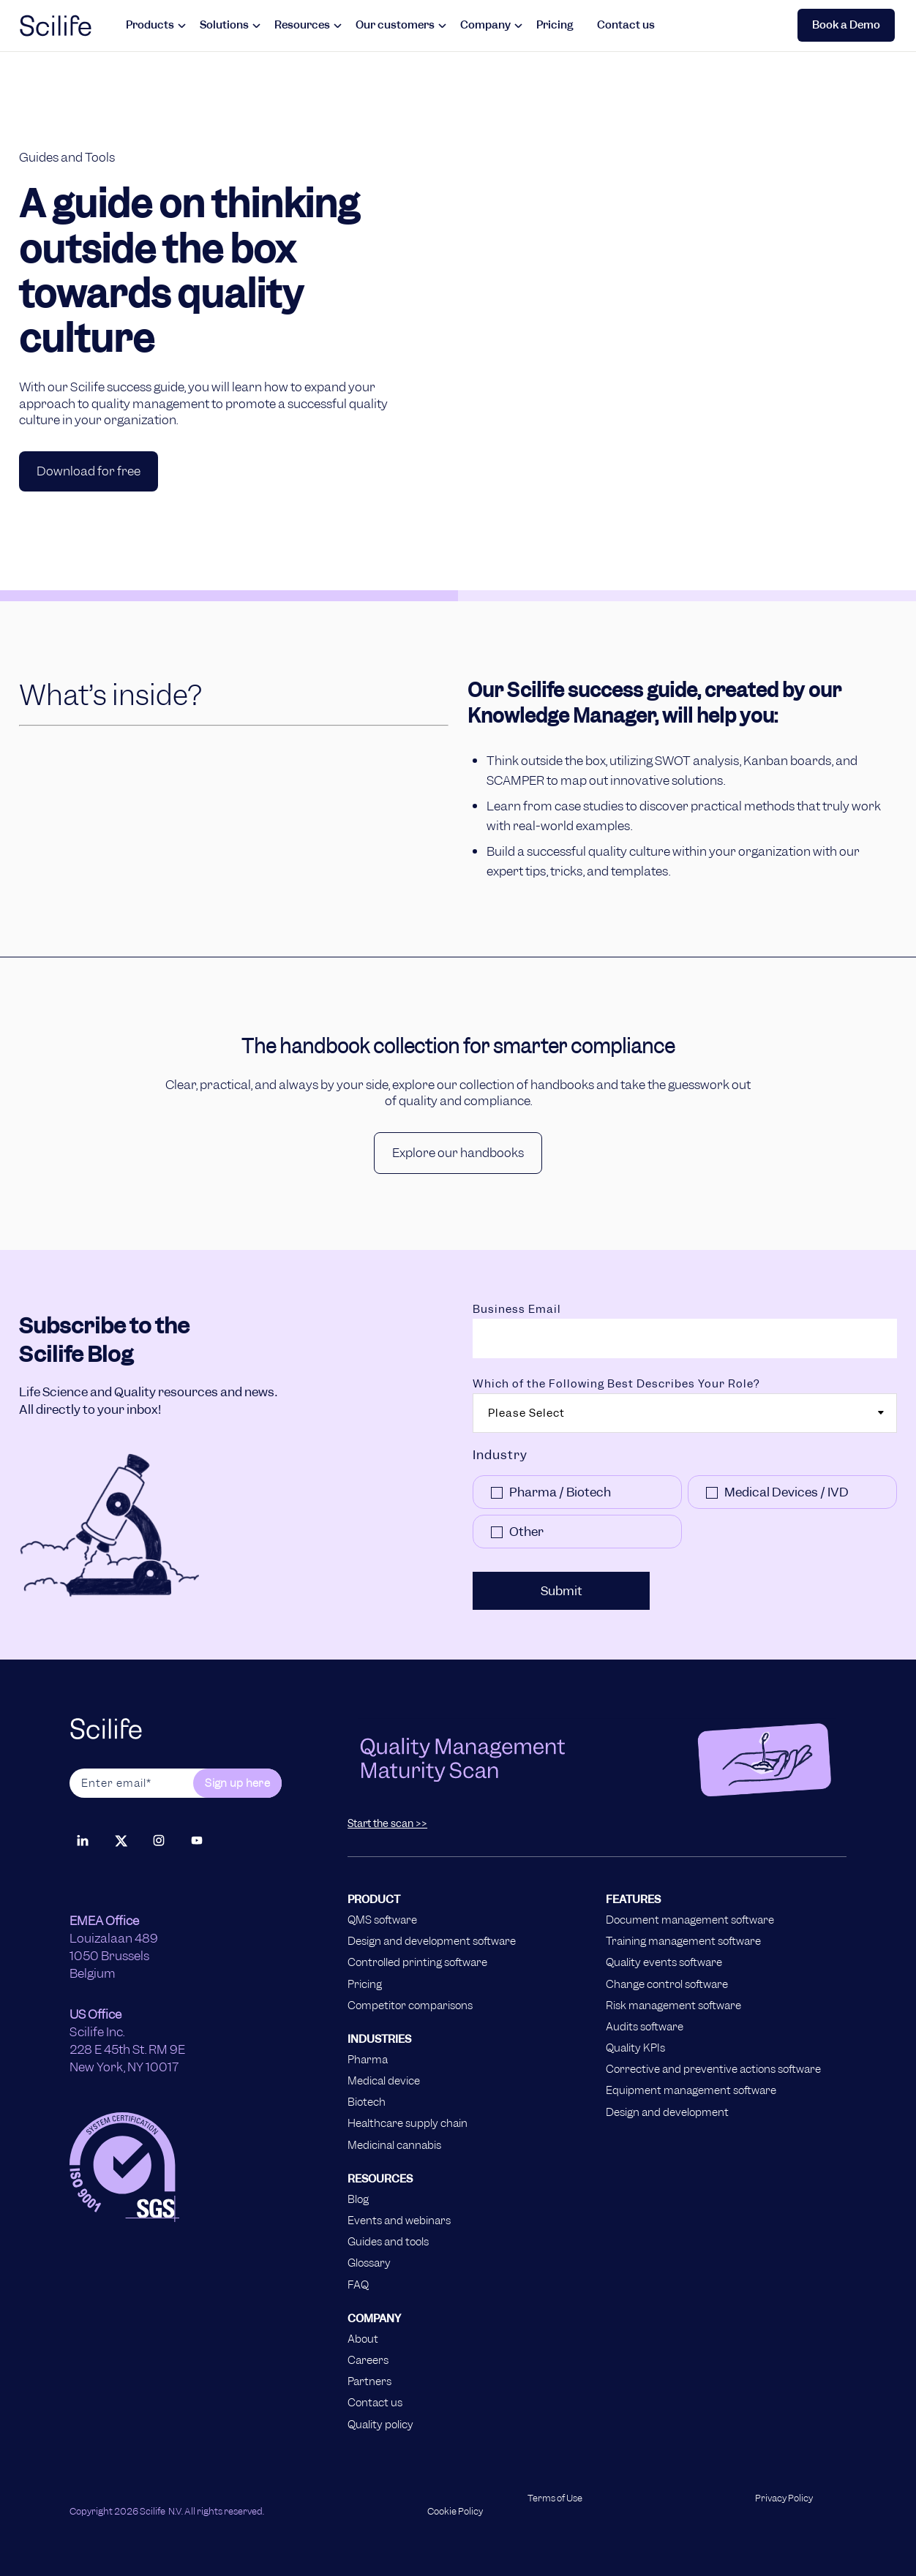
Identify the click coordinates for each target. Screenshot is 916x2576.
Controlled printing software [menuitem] (417, 1962)
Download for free (88, 471)
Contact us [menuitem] (375, 2402)
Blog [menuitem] (358, 2199)
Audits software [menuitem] (644, 2026)
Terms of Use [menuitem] (555, 2498)
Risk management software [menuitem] (673, 2005)
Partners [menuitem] (369, 2381)
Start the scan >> (387, 1823)
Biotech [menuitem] (367, 2102)
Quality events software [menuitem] (664, 1962)
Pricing (555, 25)
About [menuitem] (363, 2339)
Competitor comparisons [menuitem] (410, 2005)
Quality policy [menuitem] (380, 2424)
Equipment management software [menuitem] (691, 2090)
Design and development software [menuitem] (432, 1941)
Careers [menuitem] (368, 2360)
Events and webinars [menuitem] (399, 2220)
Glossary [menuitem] (369, 2263)
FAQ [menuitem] (358, 2284)
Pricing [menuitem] (365, 1984)
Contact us (626, 25)
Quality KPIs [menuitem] (635, 2048)
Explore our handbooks (458, 1153)
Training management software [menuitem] (683, 1941)
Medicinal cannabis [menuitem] (394, 2145)
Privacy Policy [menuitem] (784, 2498)
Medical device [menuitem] (384, 2080)
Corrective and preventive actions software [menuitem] (713, 2069)
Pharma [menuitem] (368, 2059)
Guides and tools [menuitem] (388, 2241)
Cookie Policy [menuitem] (455, 2511)
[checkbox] (685, 1514)
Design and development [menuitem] (667, 2112)
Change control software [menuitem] (667, 1984)
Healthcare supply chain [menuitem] (408, 2123)
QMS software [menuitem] (382, 1920)
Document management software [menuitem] (690, 1920)
